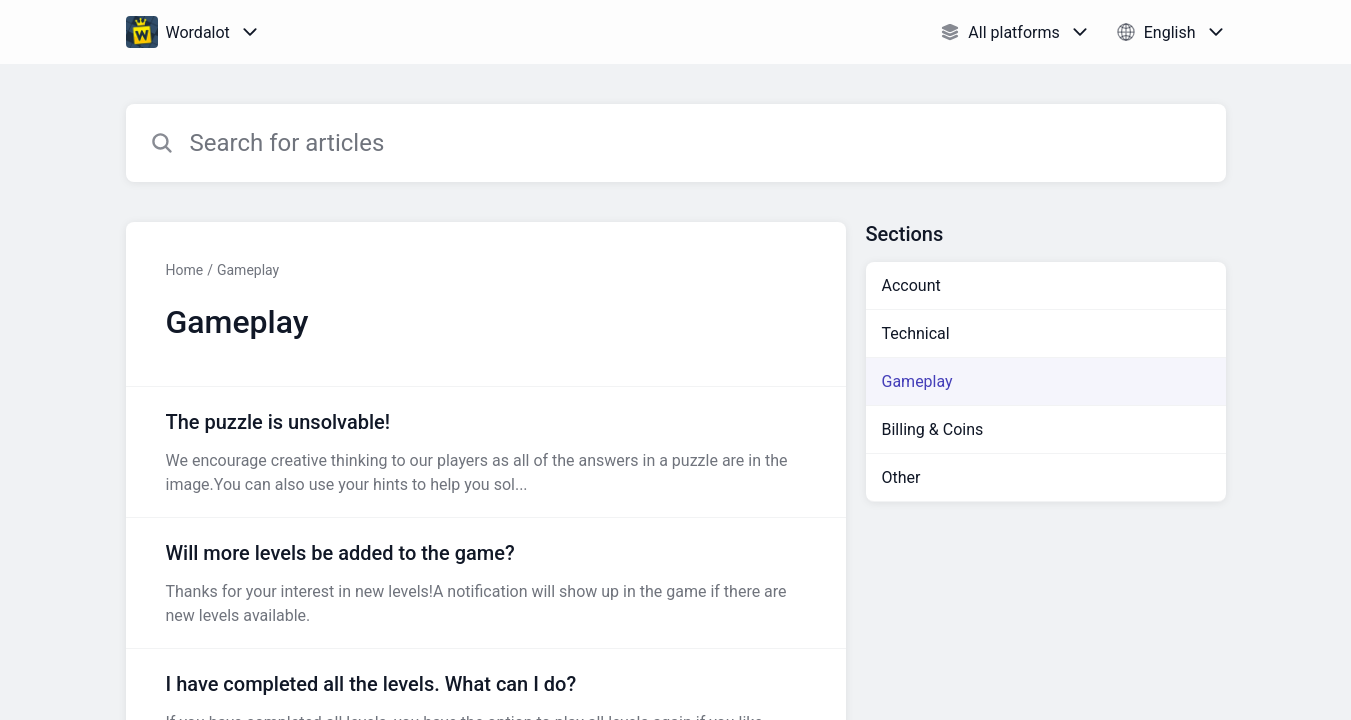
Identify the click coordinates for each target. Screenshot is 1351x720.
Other (901, 477)
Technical (916, 333)
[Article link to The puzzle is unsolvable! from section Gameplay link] (486, 452)
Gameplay (248, 270)
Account (911, 285)
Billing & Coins (933, 429)
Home (185, 270)
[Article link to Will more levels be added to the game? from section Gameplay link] (486, 583)
